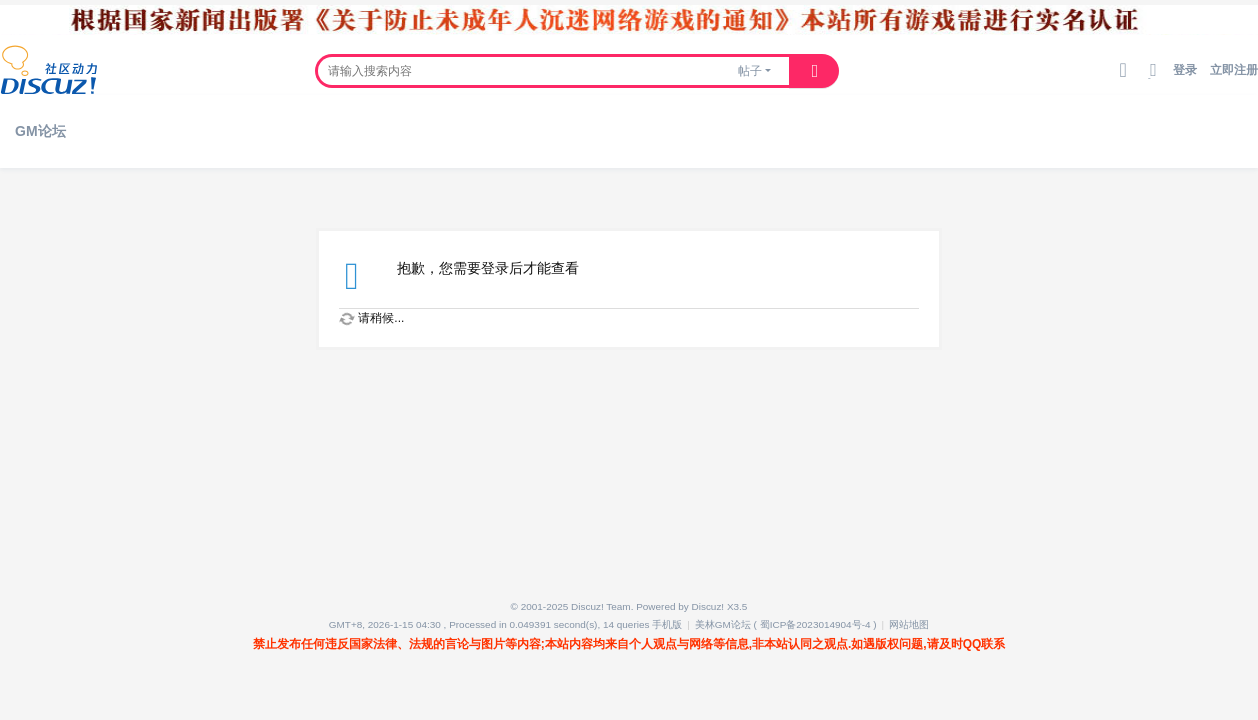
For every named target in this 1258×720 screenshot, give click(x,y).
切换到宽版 (1154, 78)
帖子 (750, 71)
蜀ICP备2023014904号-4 (815, 624)
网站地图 (909, 624)
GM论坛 (40, 131)
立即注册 (1234, 70)
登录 (1185, 70)
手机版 (667, 624)
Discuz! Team (601, 606)
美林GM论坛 (723, 624)
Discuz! (708, 606)
